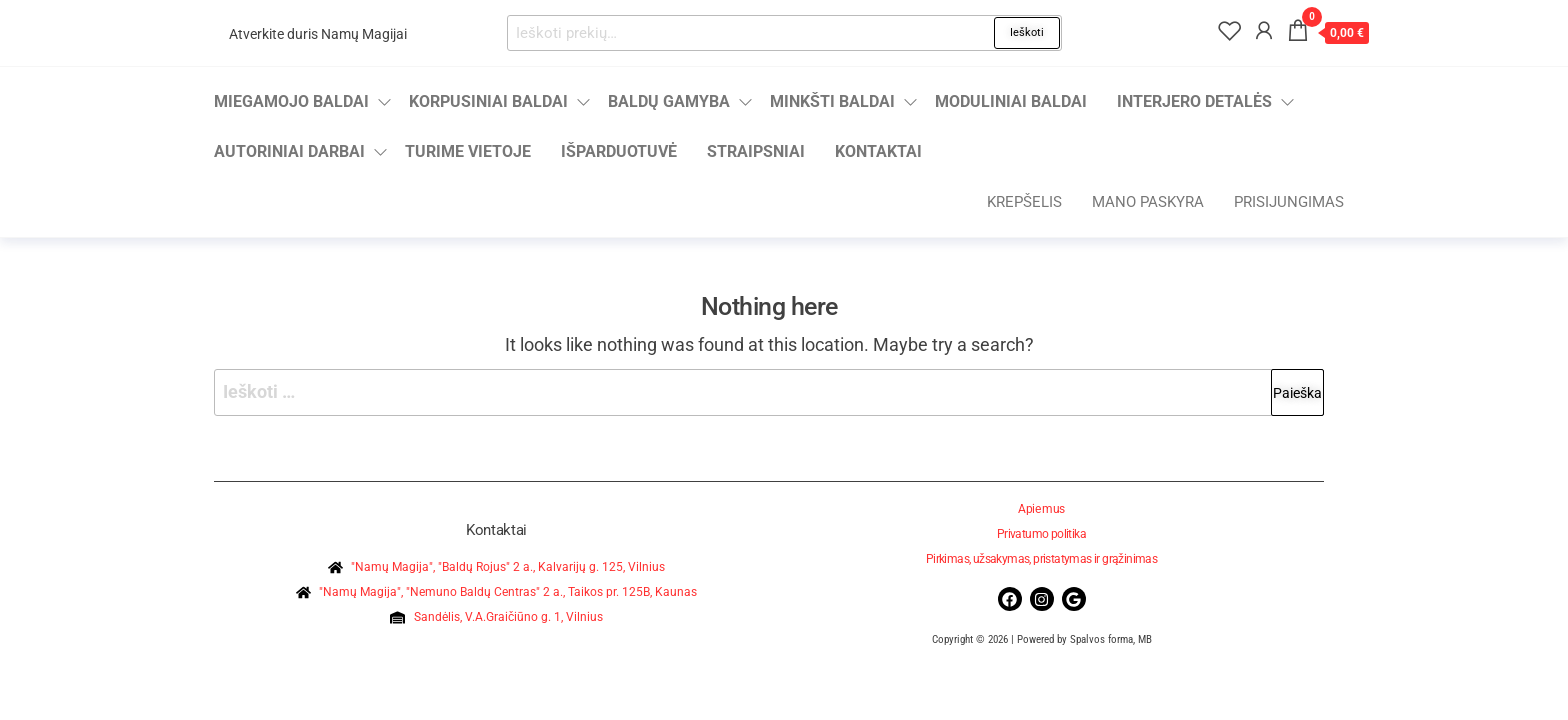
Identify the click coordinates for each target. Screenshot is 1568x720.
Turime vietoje (468, 151)
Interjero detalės (1194, 101)
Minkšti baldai (832, 101)
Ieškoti (1027, 32)
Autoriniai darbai (289, 151)
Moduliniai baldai (1011, 101)
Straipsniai (756, 151)
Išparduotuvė (619, 151)
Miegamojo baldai (291, 101)
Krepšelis (1024, 202)
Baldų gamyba (669, 101)
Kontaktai (878, 151)
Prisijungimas (1289, 202)
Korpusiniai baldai (488, 101)
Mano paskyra (1148, 202)
